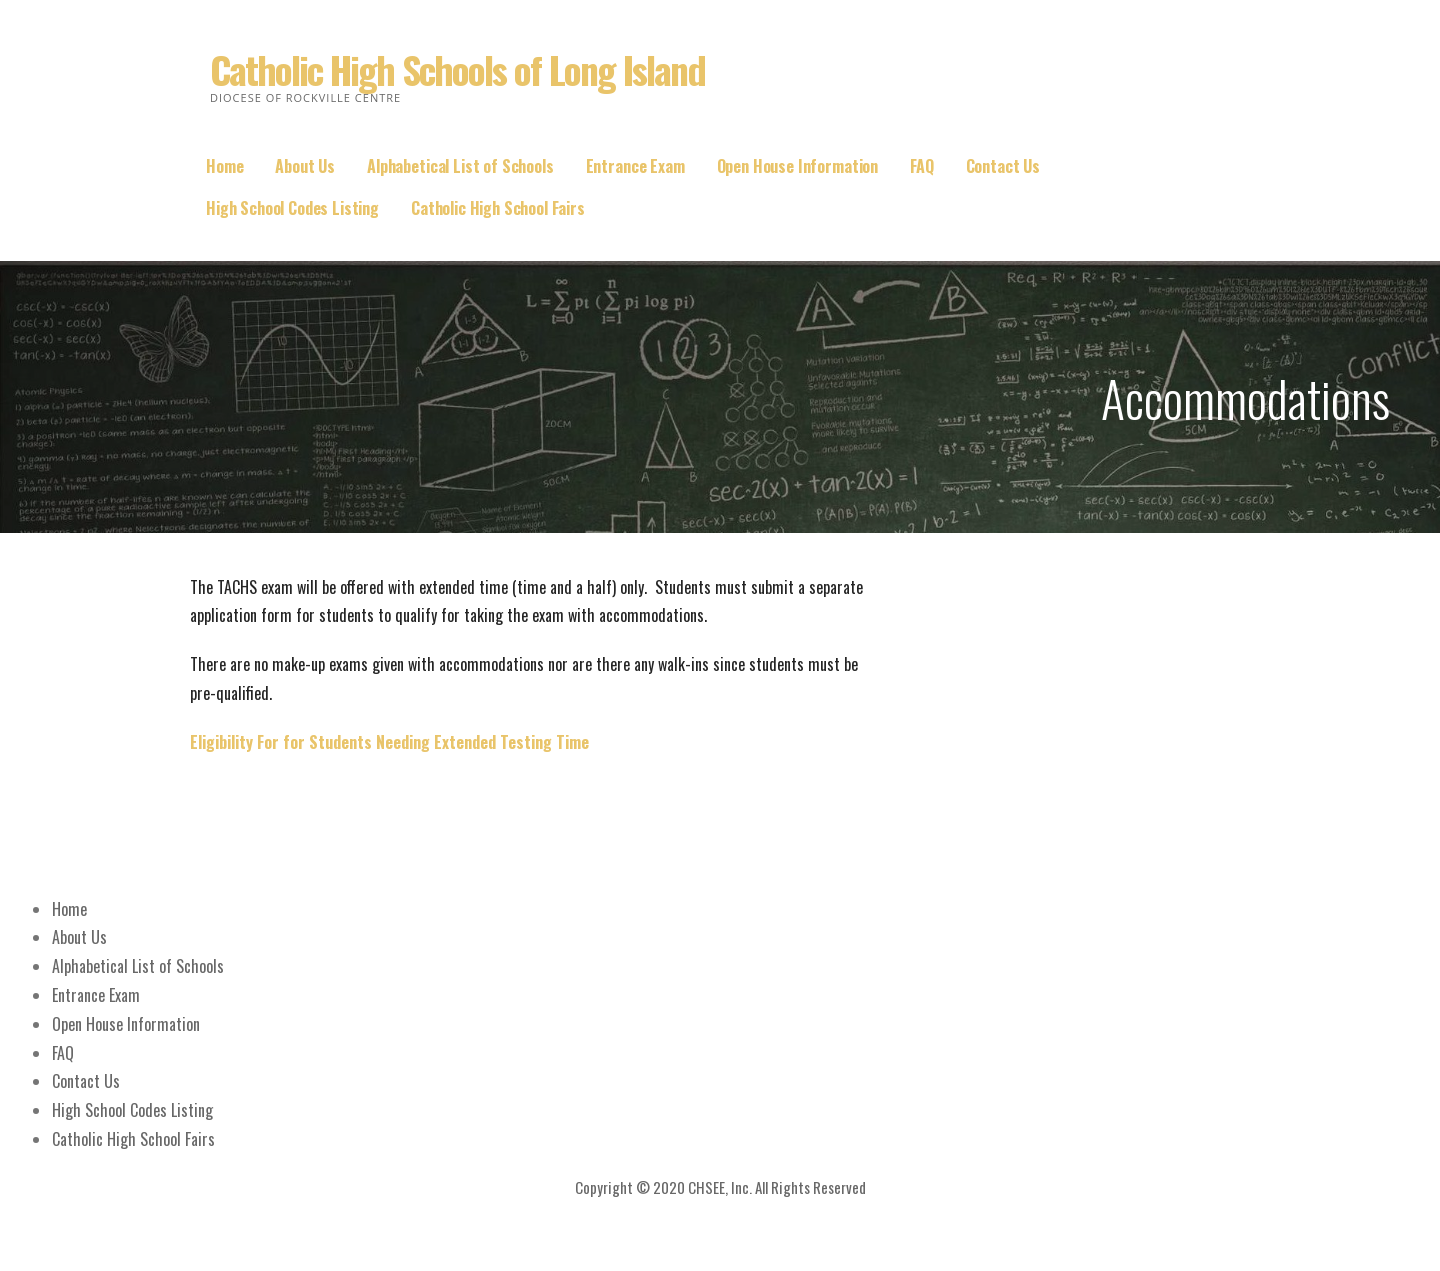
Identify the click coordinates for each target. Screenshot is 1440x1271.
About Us (305, 166)
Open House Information (797, 166)
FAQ (922, 166)
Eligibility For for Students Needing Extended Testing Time (389, 742)
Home (224, 166)
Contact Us (1003, 166)
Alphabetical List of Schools (460, 166)
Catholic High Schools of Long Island (457, 69)
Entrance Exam (635, 166)
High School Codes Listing (292, 208)
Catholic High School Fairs (498, 208)
